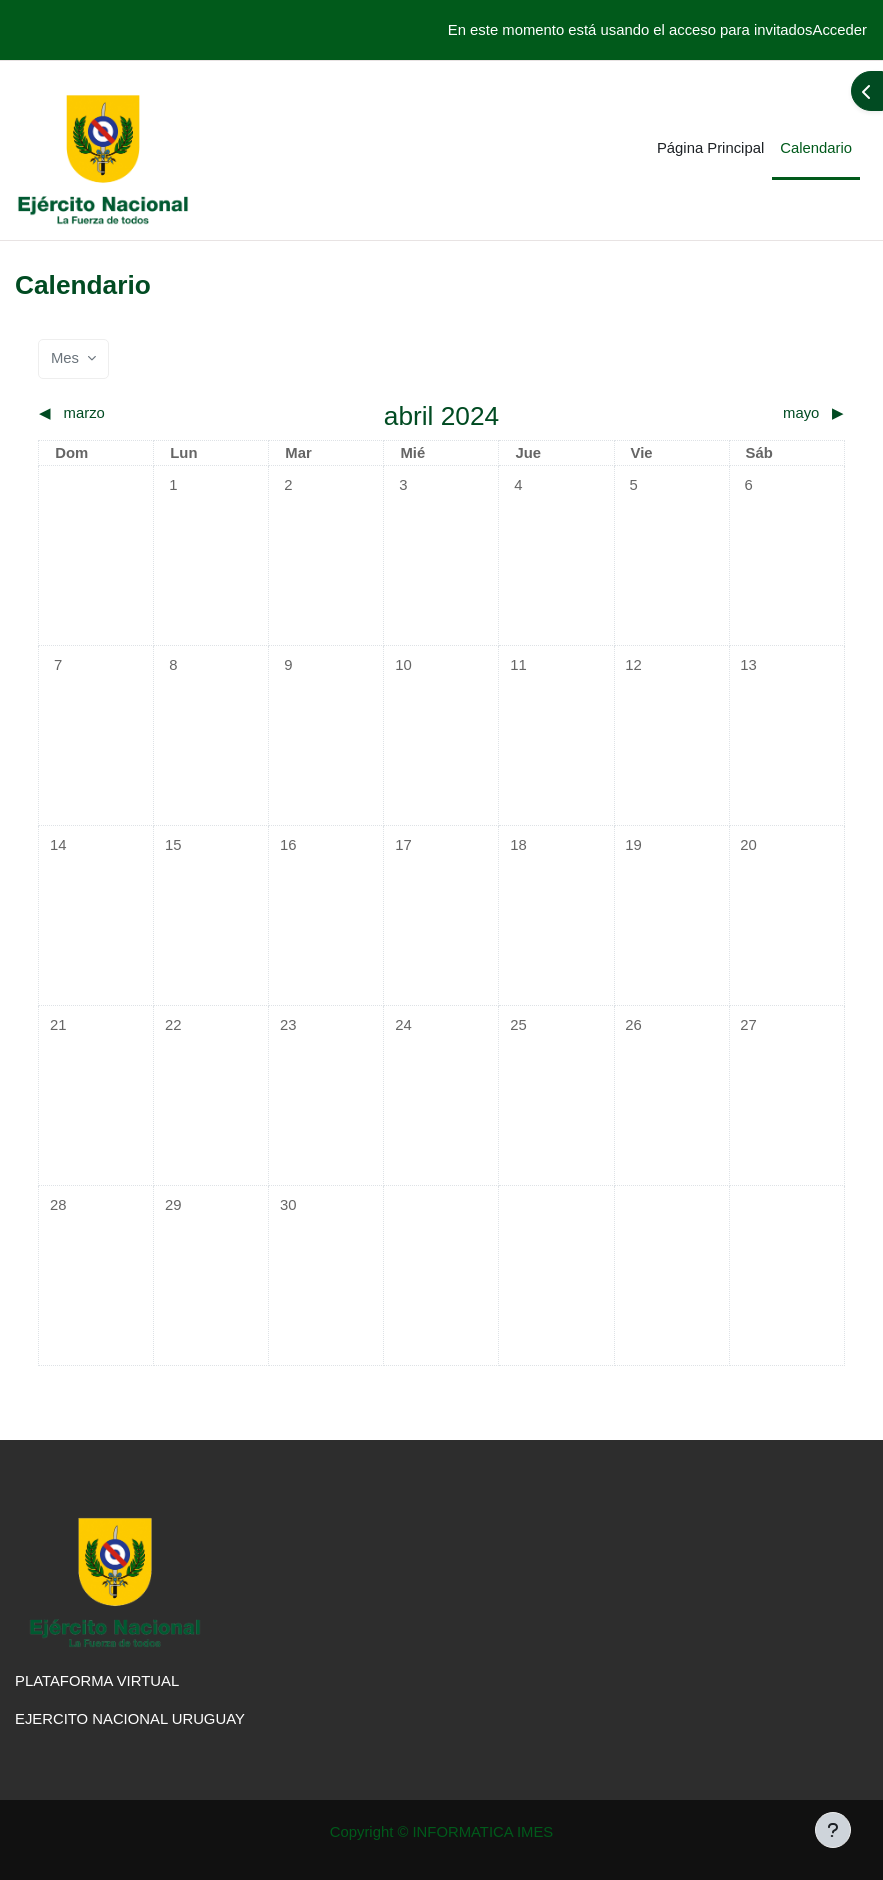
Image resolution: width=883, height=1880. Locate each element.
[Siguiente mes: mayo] (744, 413)
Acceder (840, 30)
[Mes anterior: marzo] (139, 413)
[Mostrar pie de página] (833, 1830)
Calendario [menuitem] (816, 148)
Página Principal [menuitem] (710, 148)
